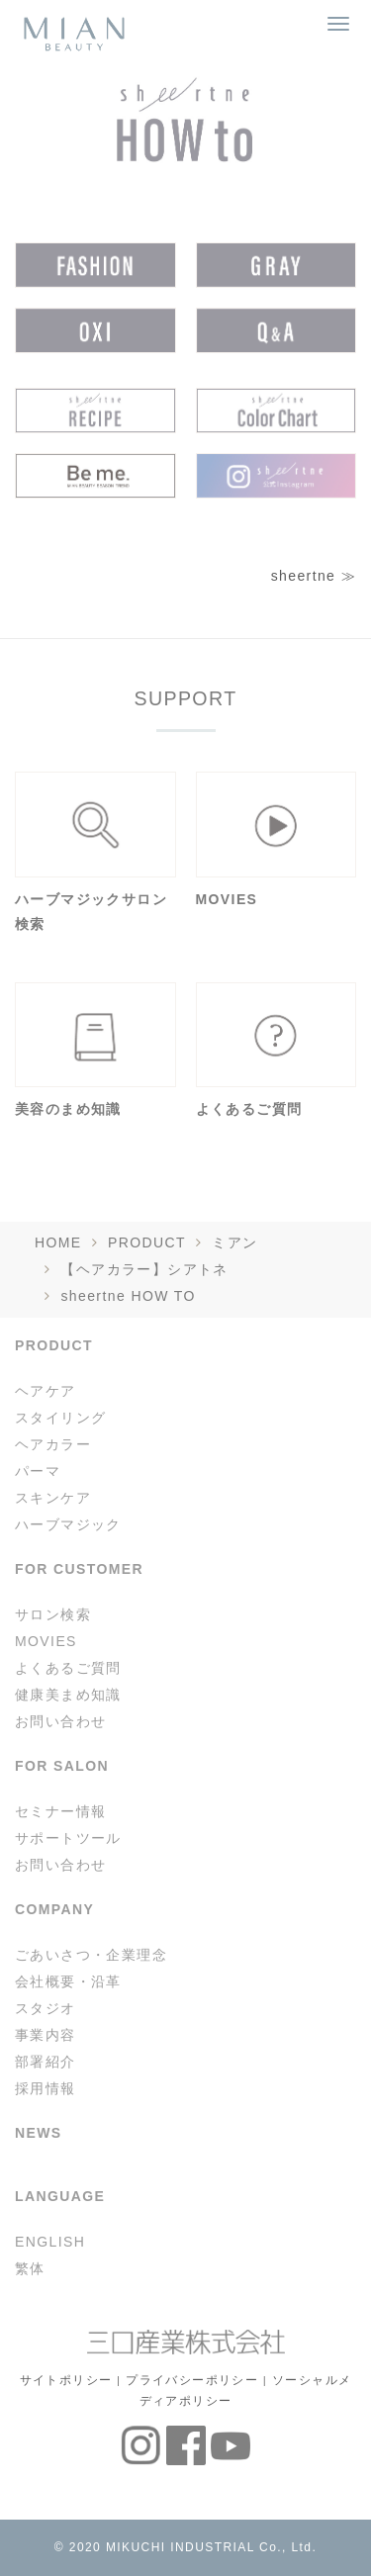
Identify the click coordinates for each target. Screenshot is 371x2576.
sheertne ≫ (313, 576)
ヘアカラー (53, 1444)
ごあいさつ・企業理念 (91, 1955)
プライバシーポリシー (192, 2379)
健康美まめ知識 (68, 1694)
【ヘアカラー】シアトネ (144, 1269)
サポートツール (68, 1838)
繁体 (30, 2268)
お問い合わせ (60, 1721)
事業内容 (45, 2035)
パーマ (37, 1471)
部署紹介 (45, 2062)
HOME (58, 1242)
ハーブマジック (68, 1524)
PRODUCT (147, 1242)
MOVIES (46, 1641)
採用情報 (45, 2088)
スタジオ (45, 2008)
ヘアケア (45, 1391)
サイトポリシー (66, 2379)
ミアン (234, 1242)
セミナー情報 (60, 1811)
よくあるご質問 (68, 1668)
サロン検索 (53, 1614)
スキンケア (53, 1498)
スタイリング (60, 1418)
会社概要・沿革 (68, 1981)
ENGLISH (50, 2242)
